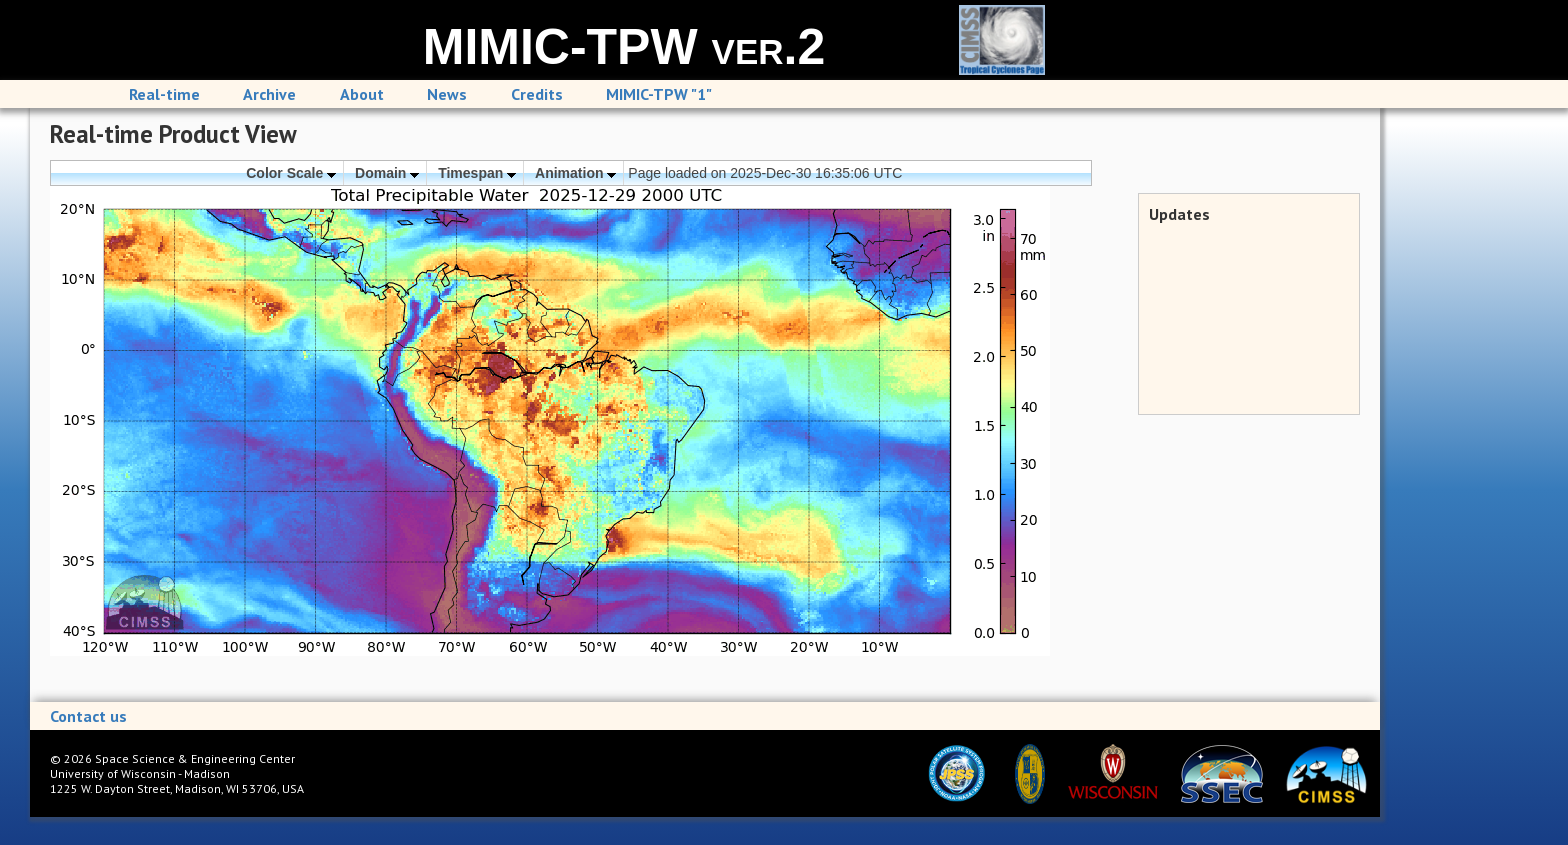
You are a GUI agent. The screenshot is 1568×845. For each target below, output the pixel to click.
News (447, 94)
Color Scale (291, 173)
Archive (269, 94)
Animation (575, 173)
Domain (387, 173)
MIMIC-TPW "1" (659, 94)
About (362, 94)
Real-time (164, 94)
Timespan (477, 173)
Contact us (88, 716)
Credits (537, 94)
